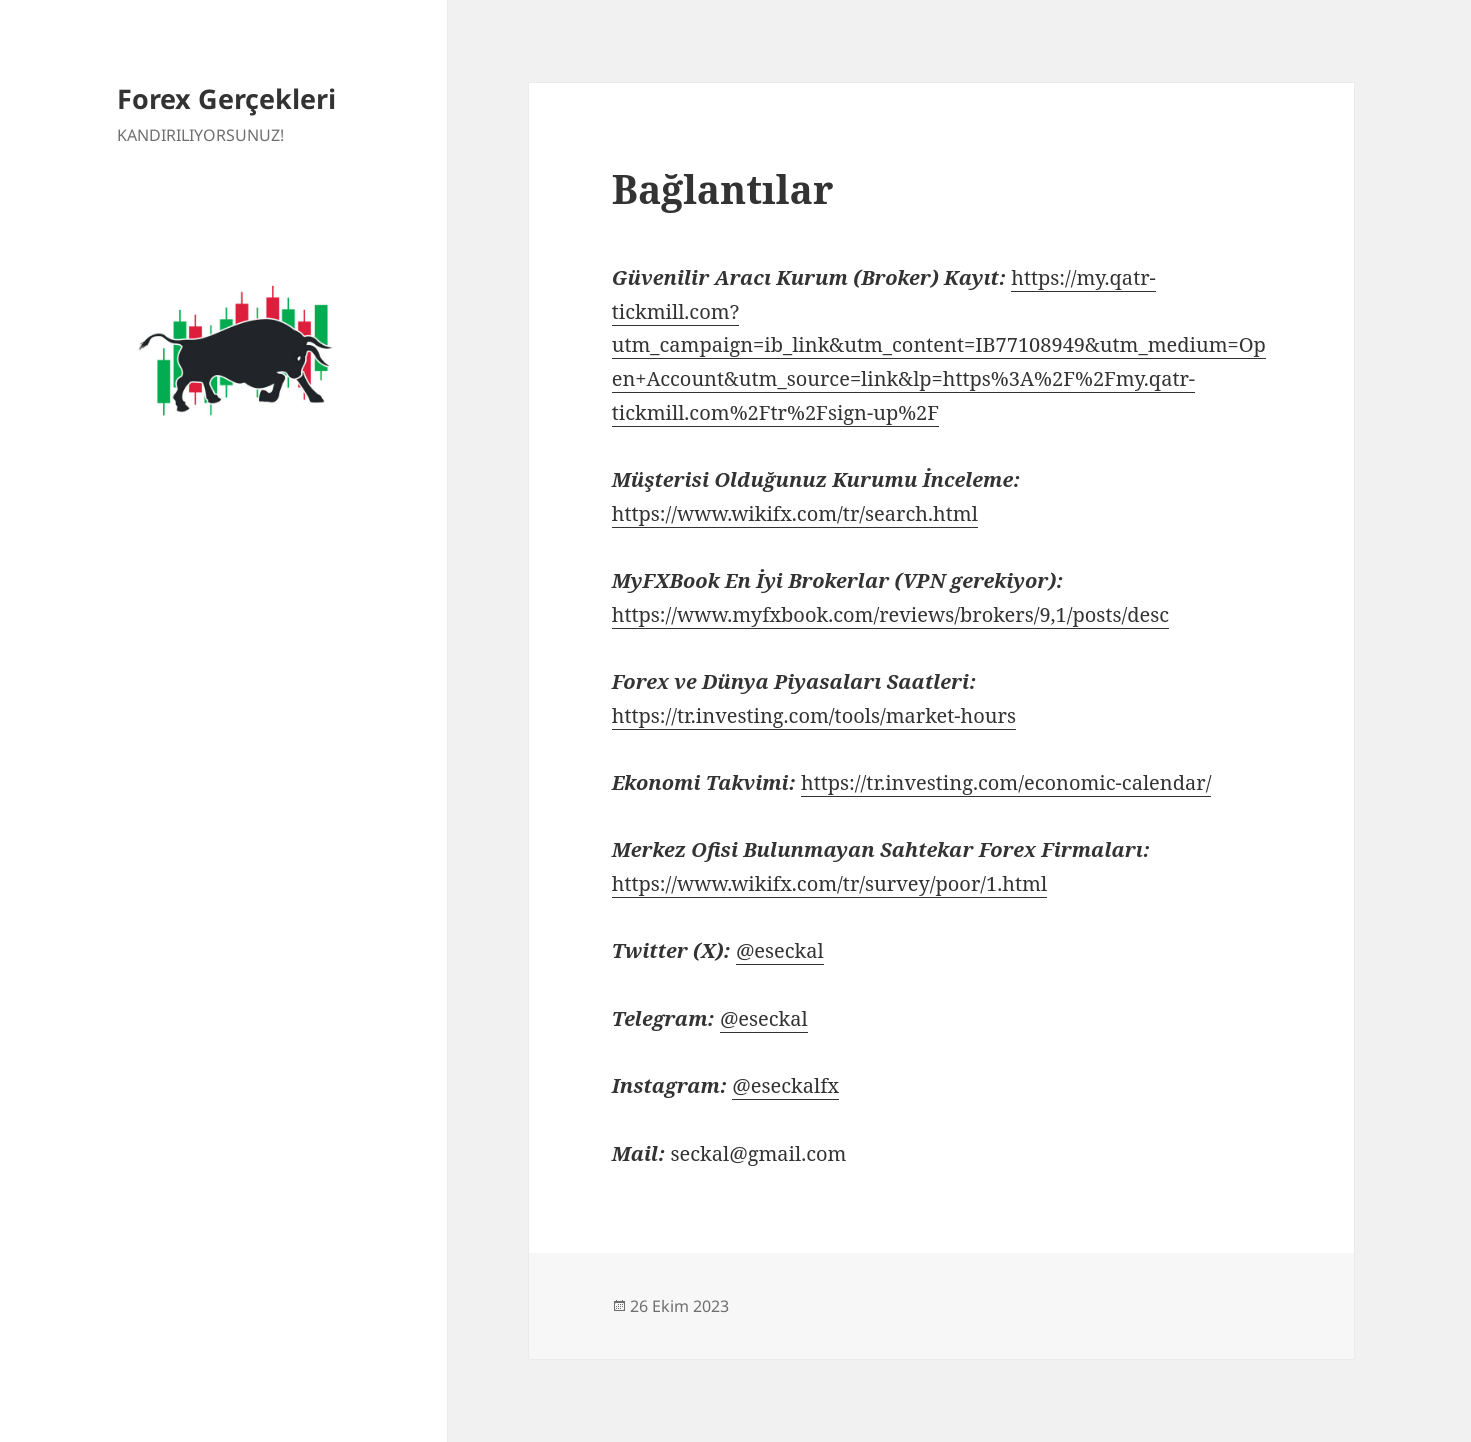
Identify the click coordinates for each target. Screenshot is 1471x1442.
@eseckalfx (785, 1085)
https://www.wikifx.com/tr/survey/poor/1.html (829, 883)
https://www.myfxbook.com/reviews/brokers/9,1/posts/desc (890, 614)
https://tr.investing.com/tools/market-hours (814, 715)
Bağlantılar (723, 188)
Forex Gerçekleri (226, 98)
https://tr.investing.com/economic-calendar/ (1006, 782)
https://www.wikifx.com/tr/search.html (795, 513)
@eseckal (780, 950)
